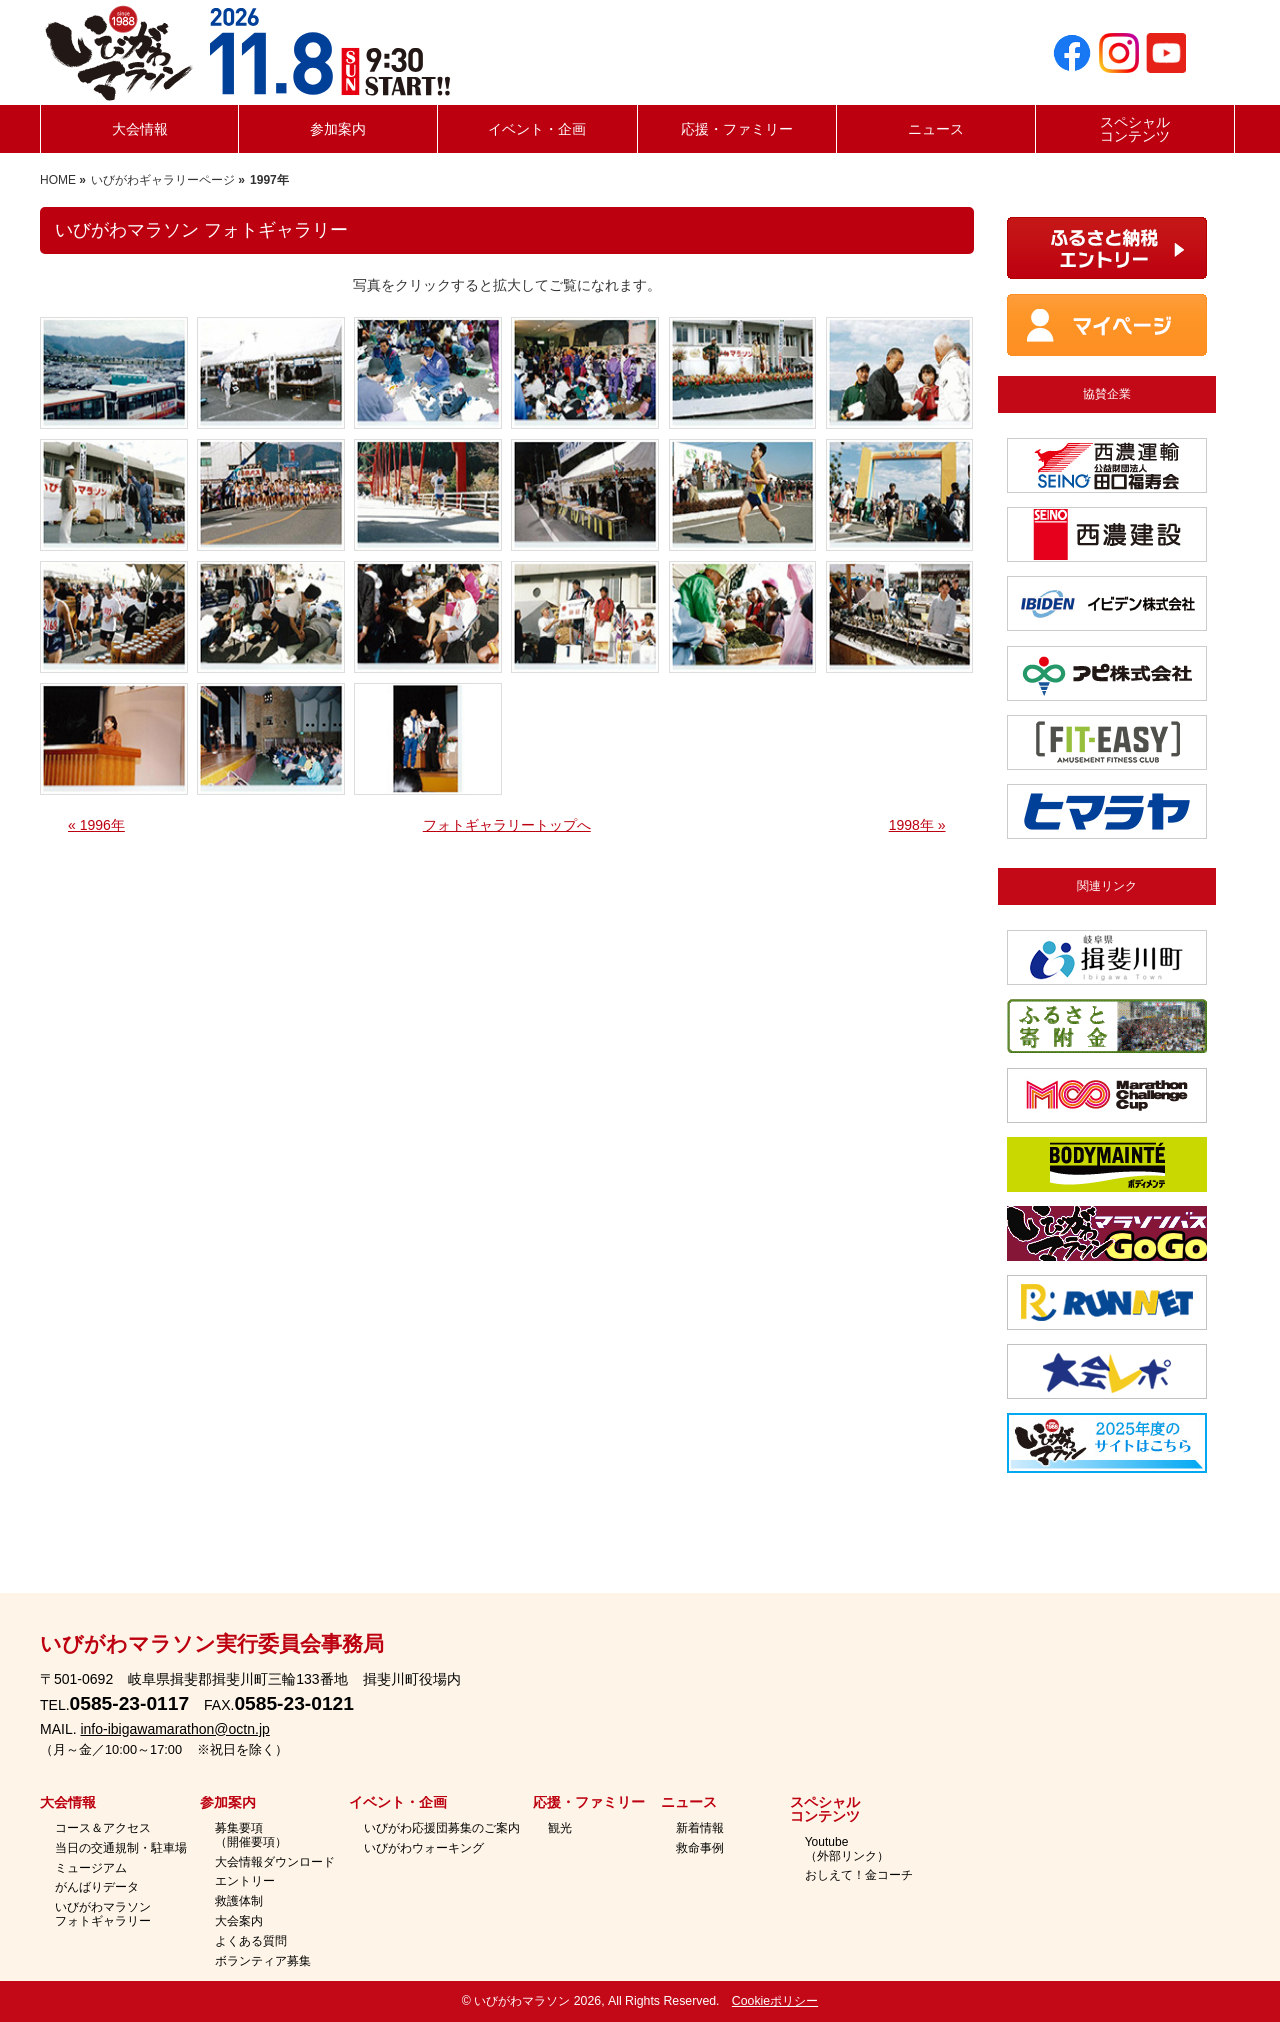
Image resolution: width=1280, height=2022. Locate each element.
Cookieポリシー (775, 2001)
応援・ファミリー (589, 1803)
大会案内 (239, 1921)
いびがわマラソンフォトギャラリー (103, 1914)
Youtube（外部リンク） (847, 1849)
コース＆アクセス (103, 1828)
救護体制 (239, 1901)
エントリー (245, 1881)
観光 (560, 1828)
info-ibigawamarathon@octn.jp (174, 1729)
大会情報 (68, 1803)
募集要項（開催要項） (251, 1835)
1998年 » (917, 825)
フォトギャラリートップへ (507, 825)
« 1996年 (96, 825)
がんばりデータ (97, 1887)
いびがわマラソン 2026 (537, 2001)
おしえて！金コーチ (859, 1875)
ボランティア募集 (263, 1961)
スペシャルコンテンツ (825, 1810)
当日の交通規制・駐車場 (121, 1848)
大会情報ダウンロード (275, 1862)
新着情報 (700, 1828)
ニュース (689, 1803)
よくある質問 (251, 1941)
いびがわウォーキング (424, 1848)
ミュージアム (91, 1868)
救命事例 (700, 1848)
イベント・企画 (398, 1803)
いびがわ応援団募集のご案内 (442, 1828)
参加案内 (228, 1803)
